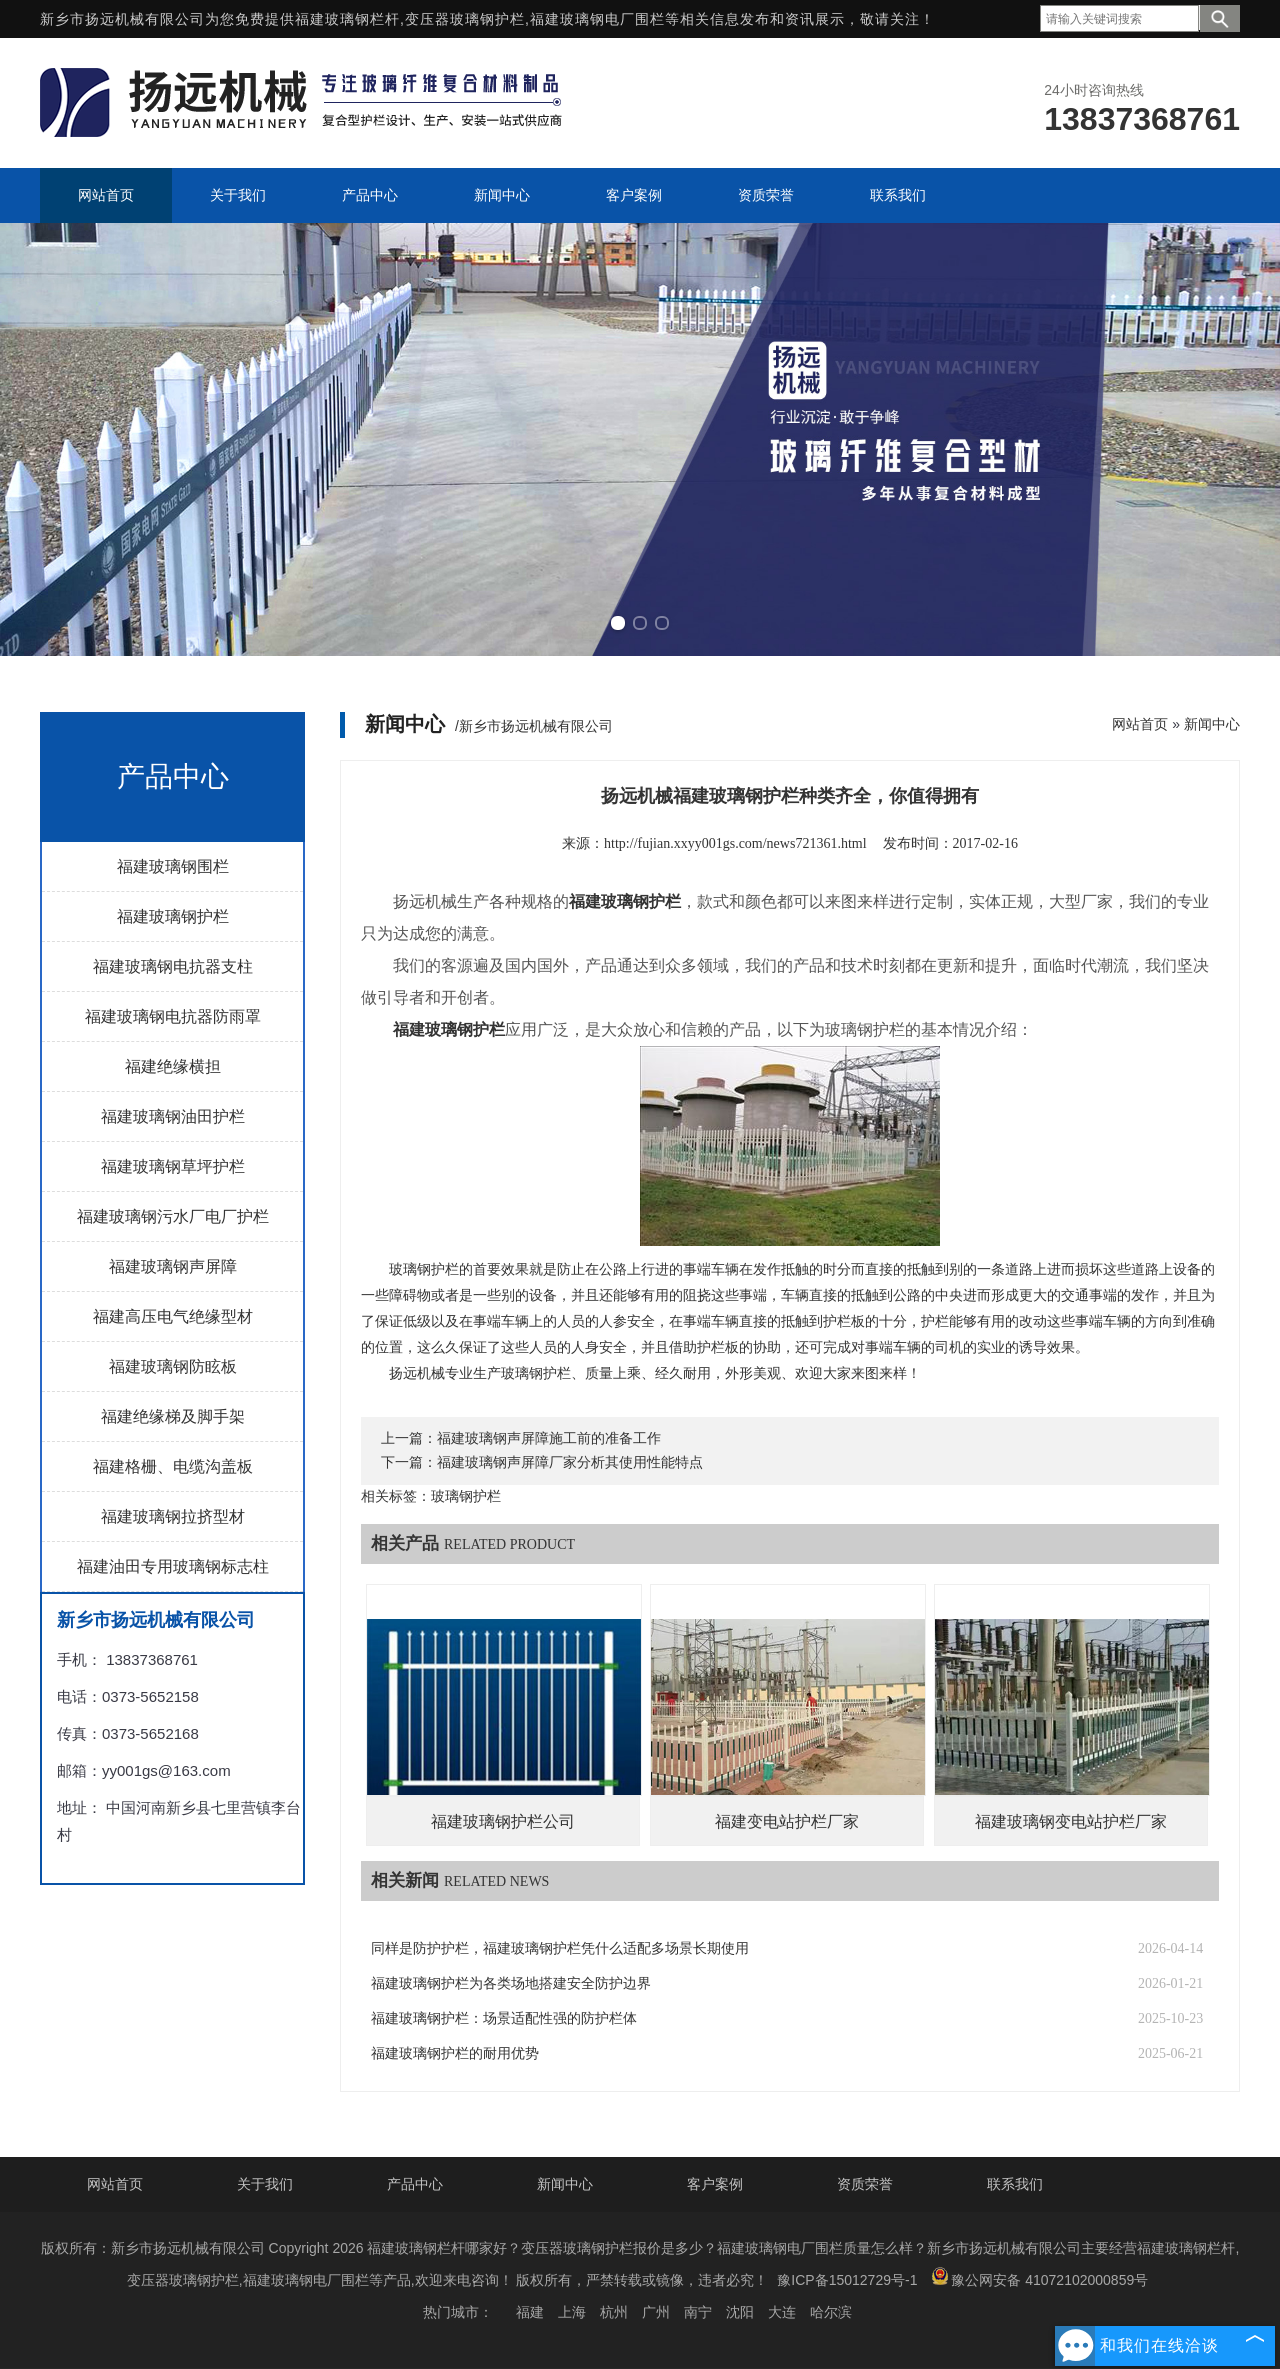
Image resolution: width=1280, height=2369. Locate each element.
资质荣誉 (865, 2184)
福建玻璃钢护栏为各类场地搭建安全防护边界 (511, 1983)
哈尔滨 (831, 2312)
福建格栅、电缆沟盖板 (173, 1466)
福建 (530, 2312)
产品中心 (415, 2184)
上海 (572, 2312)
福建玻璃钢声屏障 (173, 1266)
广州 (656, 2312)
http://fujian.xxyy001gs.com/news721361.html (735, 843)
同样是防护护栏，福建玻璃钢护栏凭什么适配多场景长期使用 (560, 1948)
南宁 (698, 2312)
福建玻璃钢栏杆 (347, 19)
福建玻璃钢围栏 (173, 866)
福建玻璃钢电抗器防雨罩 (173, 1016)
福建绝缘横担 (173, 1066)
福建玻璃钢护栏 (173, 916)
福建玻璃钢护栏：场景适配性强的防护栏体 (504, 2018)
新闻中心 (1212, 724)
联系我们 (1015, 2184)
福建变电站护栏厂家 (787, 1821)
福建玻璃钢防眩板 (173, 1366)
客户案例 (715, 2184)
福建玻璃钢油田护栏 (173, 1116)
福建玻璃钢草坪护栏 (173, 1166)
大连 (782, 2312)
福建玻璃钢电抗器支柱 (173, 966)
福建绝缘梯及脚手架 (173, 1416)
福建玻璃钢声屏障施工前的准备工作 (549, 1438)
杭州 (614, 2312)
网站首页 (1140, 724)
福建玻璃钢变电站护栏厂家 (1071, 1821)
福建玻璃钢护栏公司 (503, 1821)
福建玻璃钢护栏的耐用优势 (455, 2053)
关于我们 (265, 2184)
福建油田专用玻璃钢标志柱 (173, 1566)
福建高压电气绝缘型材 (173, 1316)
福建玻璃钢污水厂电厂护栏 (173, 1216)
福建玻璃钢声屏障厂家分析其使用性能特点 (570, 1462)
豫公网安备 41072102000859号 (1039, 2277)
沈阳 (740, 2312)
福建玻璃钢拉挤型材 (173, 1516)
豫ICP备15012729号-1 (847, 2280)
